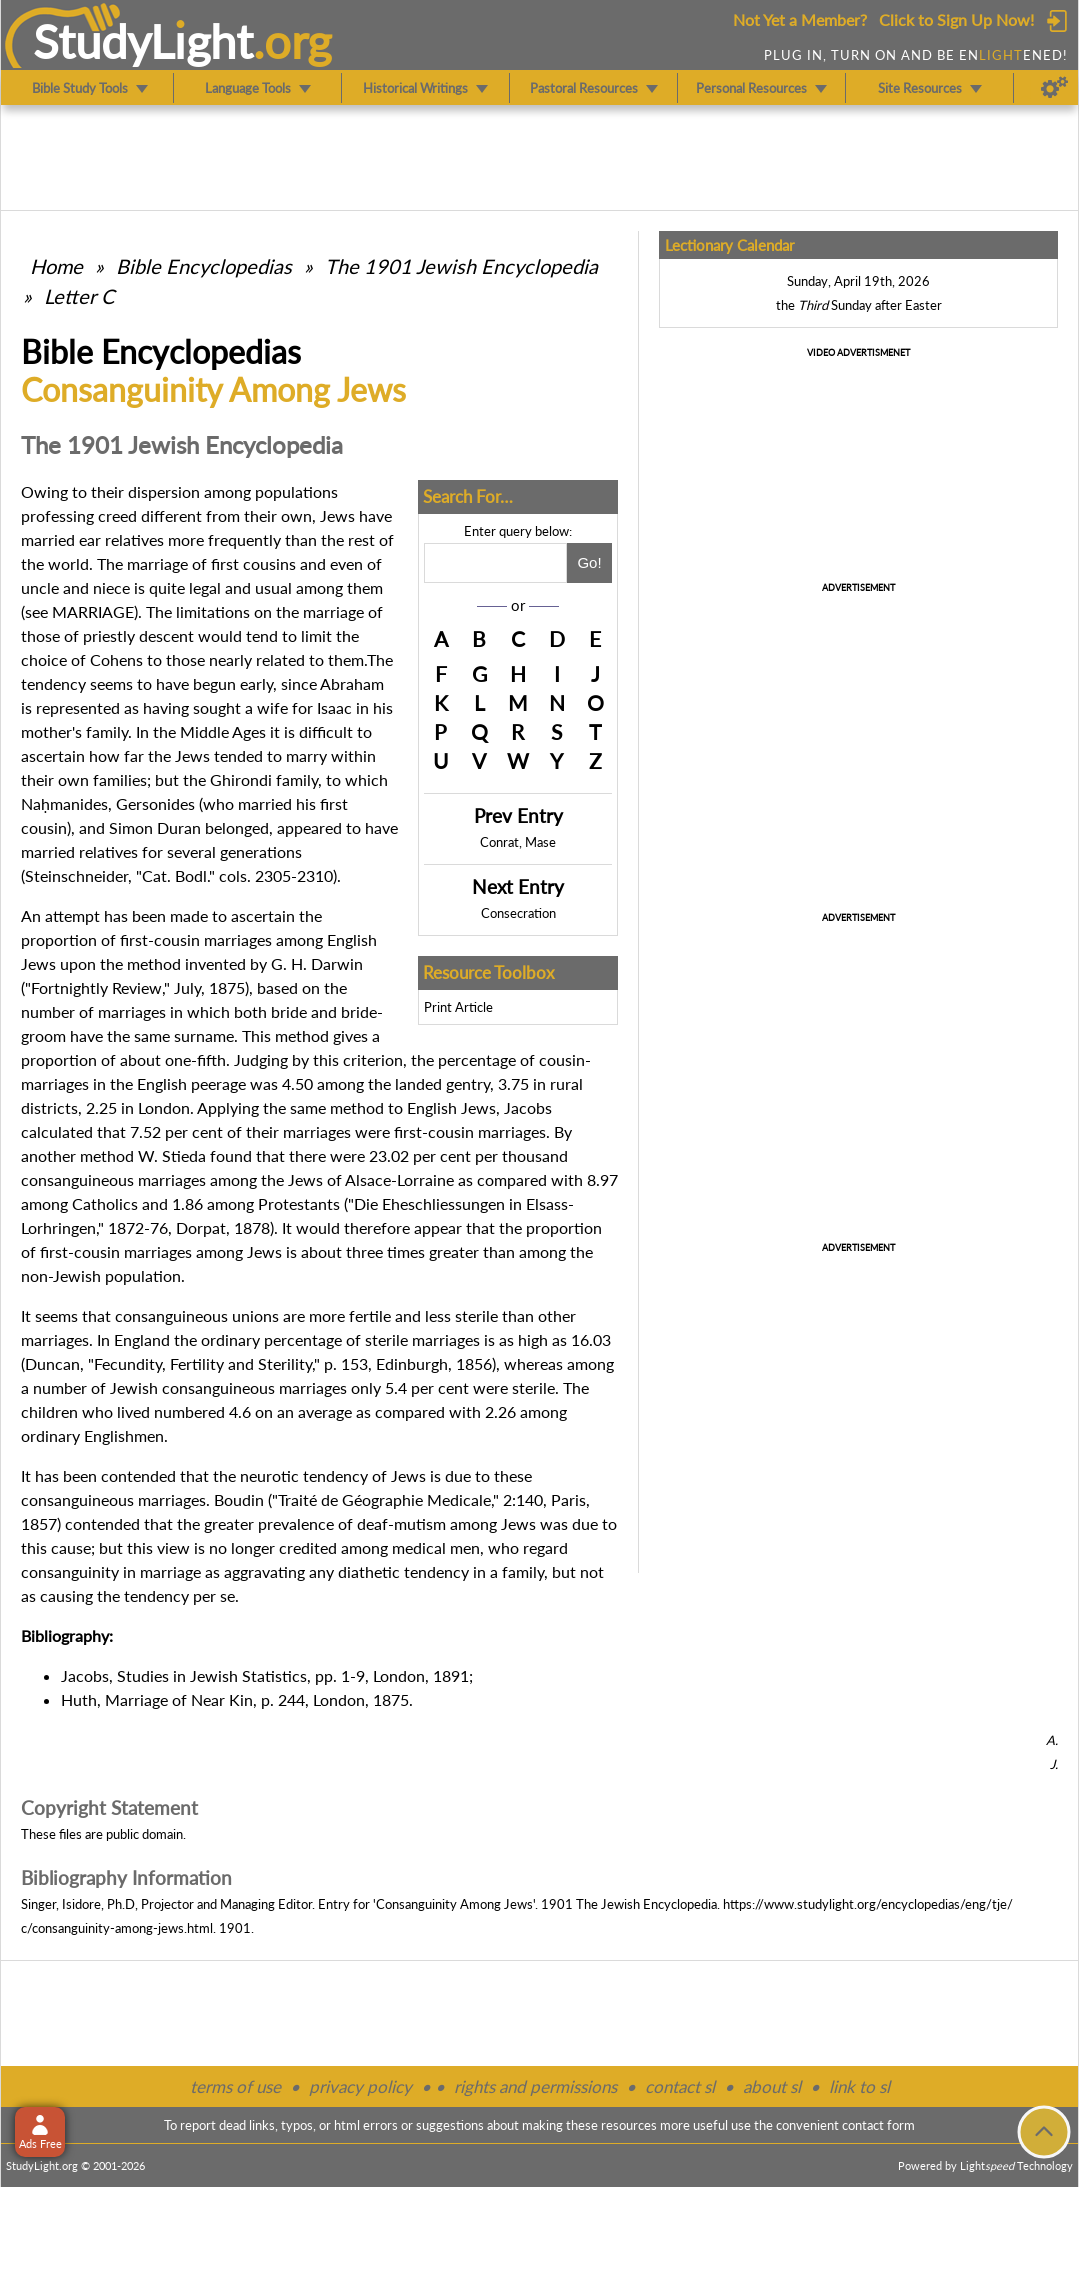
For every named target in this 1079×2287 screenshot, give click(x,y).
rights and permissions (535, 2086)
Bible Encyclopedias (204, 266)
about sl (772, 2086)
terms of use (235, 2086)
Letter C (79, 296)
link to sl (859, 2086)
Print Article (458, 1007)
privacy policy (360, 2086)
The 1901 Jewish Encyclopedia (461, 266)
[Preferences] (1054, 88)
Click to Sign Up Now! (956, 19)
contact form (878, 2125)
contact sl (680, 2086)
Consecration (518, 913)
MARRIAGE (93, 611)
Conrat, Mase (518, 842)
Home (56, 266)
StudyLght (143, 41)
